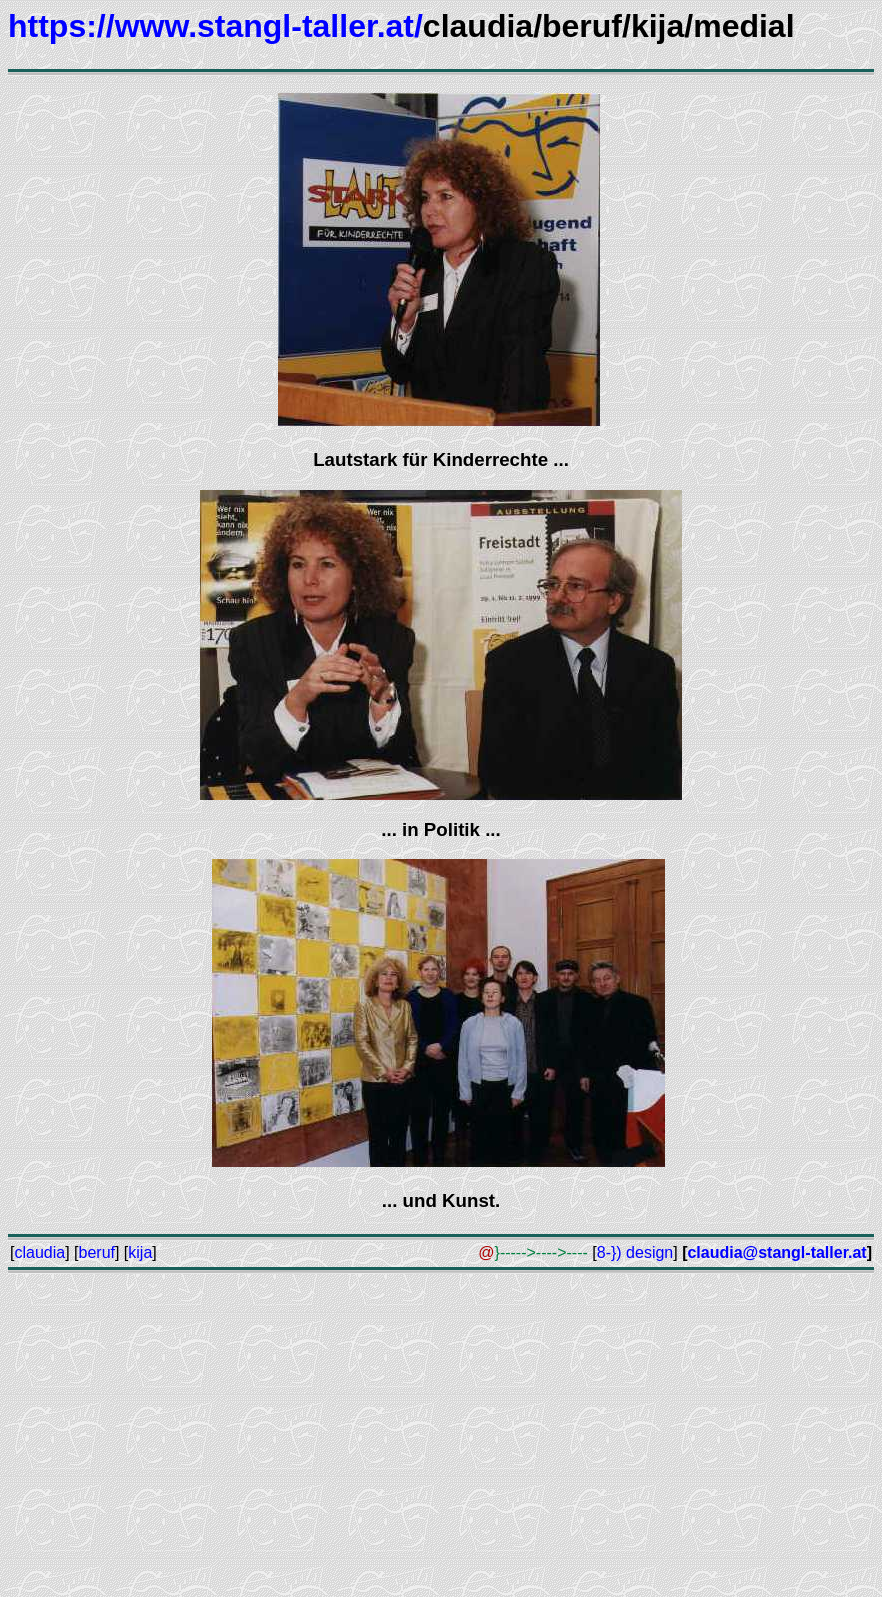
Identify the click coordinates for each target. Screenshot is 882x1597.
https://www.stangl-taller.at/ (215, 26)
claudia (39, 1252)
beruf (97, 1252)
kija (140, 1252)
